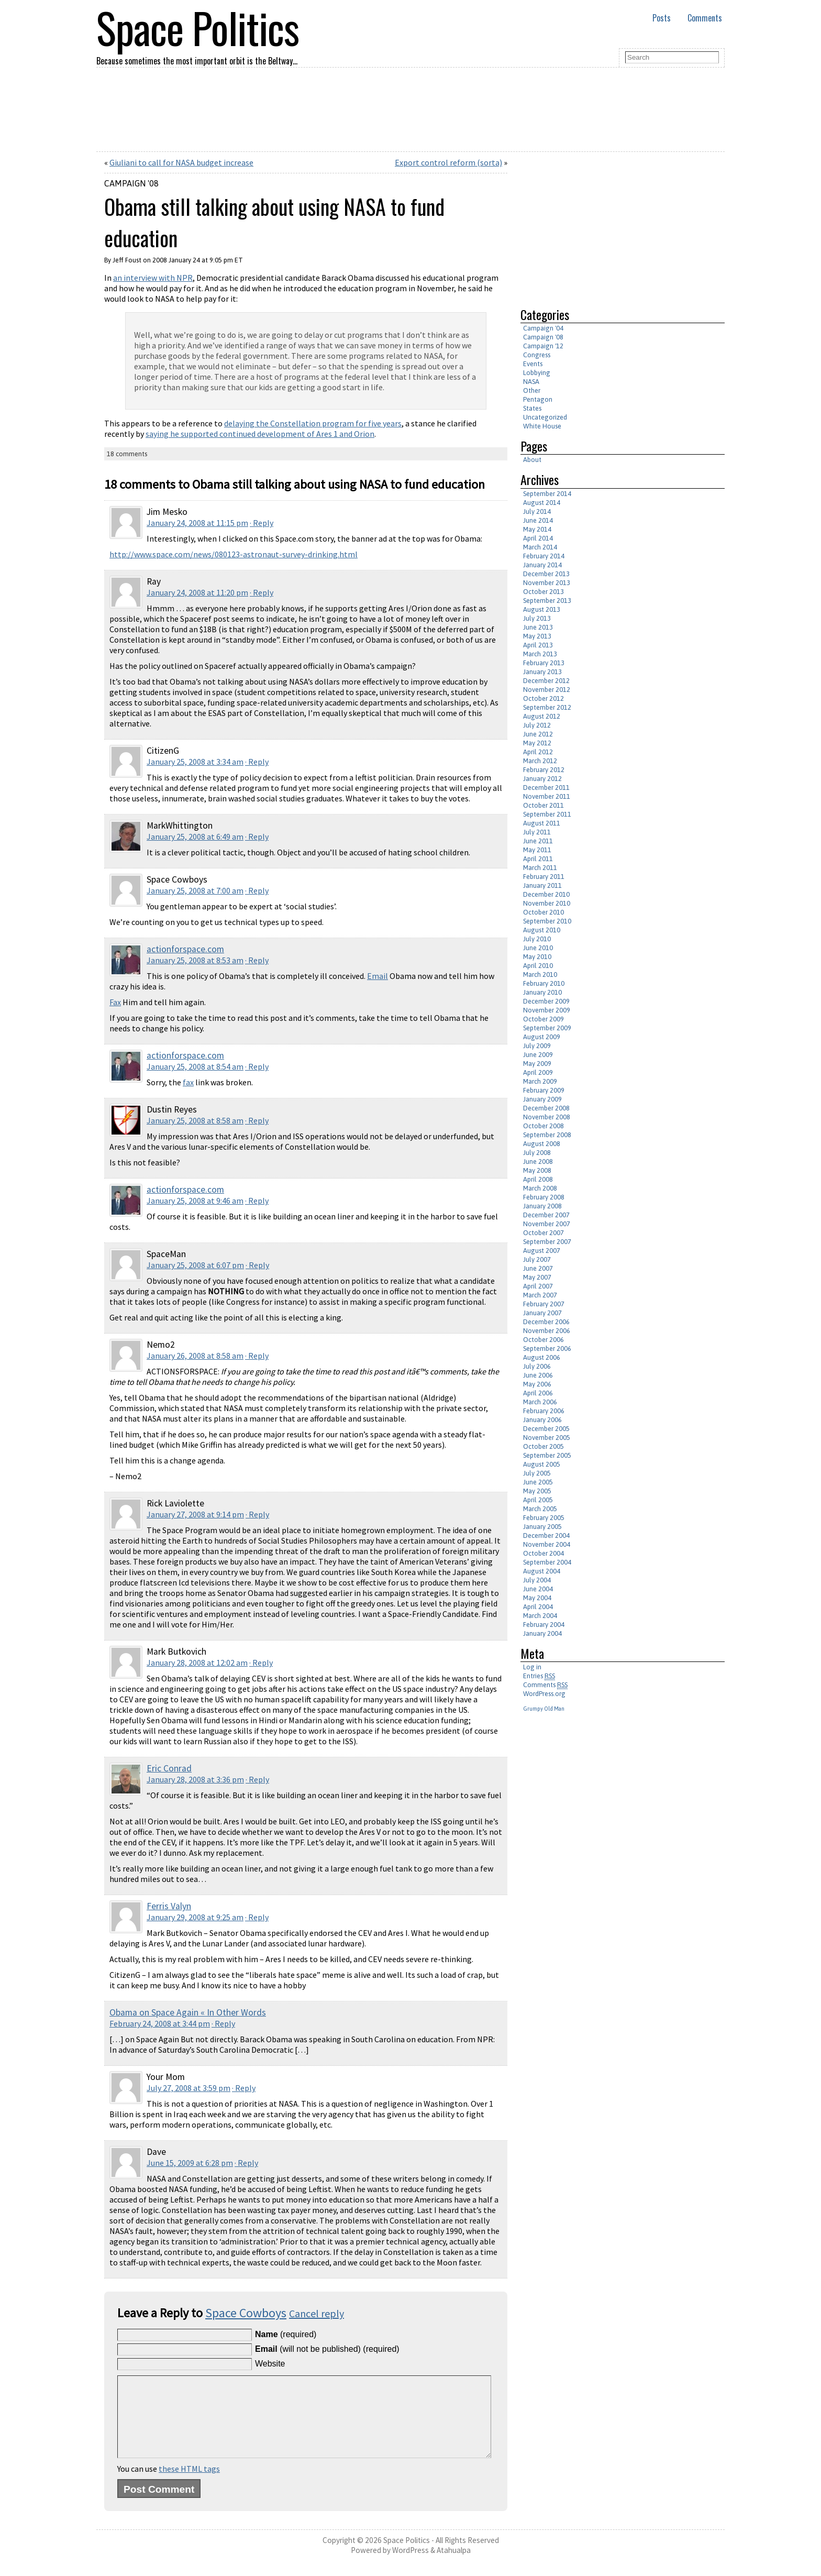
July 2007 (537, 1259)
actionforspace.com (185, 949)
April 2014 (538, 538)
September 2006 (547, 1348)
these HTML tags (189, 2484)
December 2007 (546, 1215)
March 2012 (540, 761)
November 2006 (546, 1331)
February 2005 (543, 1518)
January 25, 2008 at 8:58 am (195, 1120)
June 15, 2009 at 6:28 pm (190, 2162)
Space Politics (406, 2556)
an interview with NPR (153, 277)
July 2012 (537, 725)
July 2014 (537, 511)
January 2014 (542, 565)
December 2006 (546, 1322)
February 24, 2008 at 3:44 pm (159, 2023)
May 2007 (537, 1277)
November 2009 (546, 1010)
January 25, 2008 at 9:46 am (195, 1200)
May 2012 (537, 743)
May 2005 (537, 1491)
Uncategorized (545, 417)
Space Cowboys (245, 2313)
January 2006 (542, 1420)
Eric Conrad (169, 1768)
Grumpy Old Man (543, 1708)
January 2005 (542, 1527)
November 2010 (546, 903)
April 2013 (538, 645)
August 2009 (541, 1037)
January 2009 (542, 1099)
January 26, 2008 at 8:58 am (195, 1355)
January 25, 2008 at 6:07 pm (195, 1265)
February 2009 (543, 1090)
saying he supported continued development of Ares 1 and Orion (260, 433)
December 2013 (546, 574)
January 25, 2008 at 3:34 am (195, 761)
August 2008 (541, 1144)
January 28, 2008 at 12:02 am (197, 1662)
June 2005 (538, 1482)
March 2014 (540, 547)
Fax (115, 1002)
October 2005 (543, 1446)
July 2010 (537, 939)
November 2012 (546, 689)
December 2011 (546, 787)
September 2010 (547, 921)
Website (270, 2363)
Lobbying (536, 373)
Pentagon (537, 399)
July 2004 (537, 1580)
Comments (704, 18)
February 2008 (543, 1197)
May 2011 (537, 850)
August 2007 (541, 1250)
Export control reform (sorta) (448, 162)
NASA (531, 382)
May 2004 (537, 1598)
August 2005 (541, 1464)
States (532, 408)
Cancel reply (316, 2313)
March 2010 (540, 974)
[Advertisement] (608, 225)
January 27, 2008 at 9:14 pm (195, 1514)
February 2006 (543, 1411)
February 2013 (543, 663)
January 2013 (542, 672)
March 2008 (540, 1188)
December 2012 (546, 681)
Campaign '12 (543, 346)
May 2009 (537, 1063)
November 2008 (546, 1117)
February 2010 (543, 983)
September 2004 (547, 1562)
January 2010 (542, 992)
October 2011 (543, 805)
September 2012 (547, 707)
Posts (661, 18)
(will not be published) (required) (327, 2348)
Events (532, 364)
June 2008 (538, 1161)
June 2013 (538, 627)
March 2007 (540, 1295)
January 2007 (542, 1313)
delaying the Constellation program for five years (313, 423)
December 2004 (546, 1535)
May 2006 (537, 1384)
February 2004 (543, 1624)
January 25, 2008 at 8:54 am (195, 1066)
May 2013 (537, 636)
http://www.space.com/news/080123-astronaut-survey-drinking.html (233, 554)
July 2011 (537, 832)
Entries (539, 1676)
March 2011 (540, 868)
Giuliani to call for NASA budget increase (181, 162)
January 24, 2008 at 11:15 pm (197, 523)
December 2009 (546, 1001)
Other (531, 390)
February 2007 (543, 1304)
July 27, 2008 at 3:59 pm (188, 2088)
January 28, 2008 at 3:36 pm (195, 1779)
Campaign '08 (131, 183)
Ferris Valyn (169, 1906)
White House (542, 426)
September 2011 (547, 814)
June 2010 (538, 948)
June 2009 (538, 1055)
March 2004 (540, 1616)
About (532, 460)
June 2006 (538, 1375)
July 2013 (537, 618)
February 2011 (543, 876)
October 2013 (543, 592)
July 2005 (537, 1473)
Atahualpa (454, 2566)
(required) (285, 2334)
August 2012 (541, 716)
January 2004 (542, 1633)
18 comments (127, 454)
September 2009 (547, 1028)
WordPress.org (544, 1694)
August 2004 (541, 1571)
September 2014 (547, 494)
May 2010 (537, 957)
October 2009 (543, 1019)
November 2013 (546, 583)
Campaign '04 (543, 328)
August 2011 (541, 823)
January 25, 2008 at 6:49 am (195, 836)
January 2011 (542, 885)
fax (188, 1082)
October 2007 (543, 1233)
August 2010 (541, 930)
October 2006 (543, 1340)
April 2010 (538, 966)
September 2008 (547, 1135)
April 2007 (538, 1286)
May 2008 (537, 1170)
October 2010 (543, 912)
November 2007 (546, 1224)
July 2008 (537, 1153)
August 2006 (541, 1357)
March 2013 (540, 654)
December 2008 (546, 1108)
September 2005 (547, 1455)
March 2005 (540, 1509)
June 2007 (538, 1268)
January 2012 (542, 779)
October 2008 (543, 1126)
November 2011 (546, 796)
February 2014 (543, 556)
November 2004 (546, 1544)
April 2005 (538, 1500)
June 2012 (538, 734)
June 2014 (538, 520)
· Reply (261, 523)
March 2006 (540, 1402)
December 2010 (546, 894)
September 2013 (547, 600)
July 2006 (537, 1366)
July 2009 (537, 1046)
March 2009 (540, 1081)
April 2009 (538, 1072)
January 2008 (542, 1206)
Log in (532, 1667)
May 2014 (537, 529)
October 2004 (543, 1553)
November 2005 (546, 1437)
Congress (536, 355)
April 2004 (538, 1607)
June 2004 (538, 1589)
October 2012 (543, 698)
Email (377, 976)
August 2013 (541, 609)
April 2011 (538, 859)
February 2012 (543, 770)
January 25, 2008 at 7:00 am (195, 890)
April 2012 (538, 752)
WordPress (410, 2566)
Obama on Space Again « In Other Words (187, 2012)
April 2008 (538, 1179)
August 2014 (541, 503)
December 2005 (546, 1429)
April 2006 (538, 1393)
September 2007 (547, 1242)
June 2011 (538, 841)
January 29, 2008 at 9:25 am (195, 1917)
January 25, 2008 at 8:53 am (195, 960)
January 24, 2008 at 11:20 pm (197, 592)
